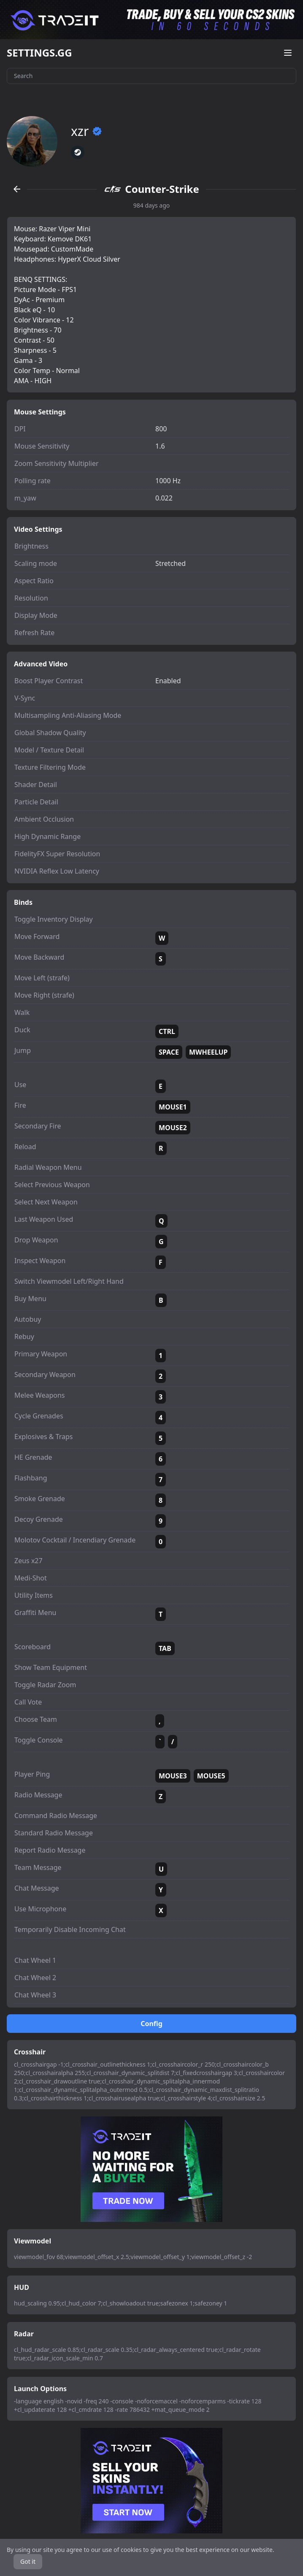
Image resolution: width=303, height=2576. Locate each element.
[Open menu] (287, 52)
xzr (86, 131)
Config (151, 2023)
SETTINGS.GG (39, 53)
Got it (27, 2561)
